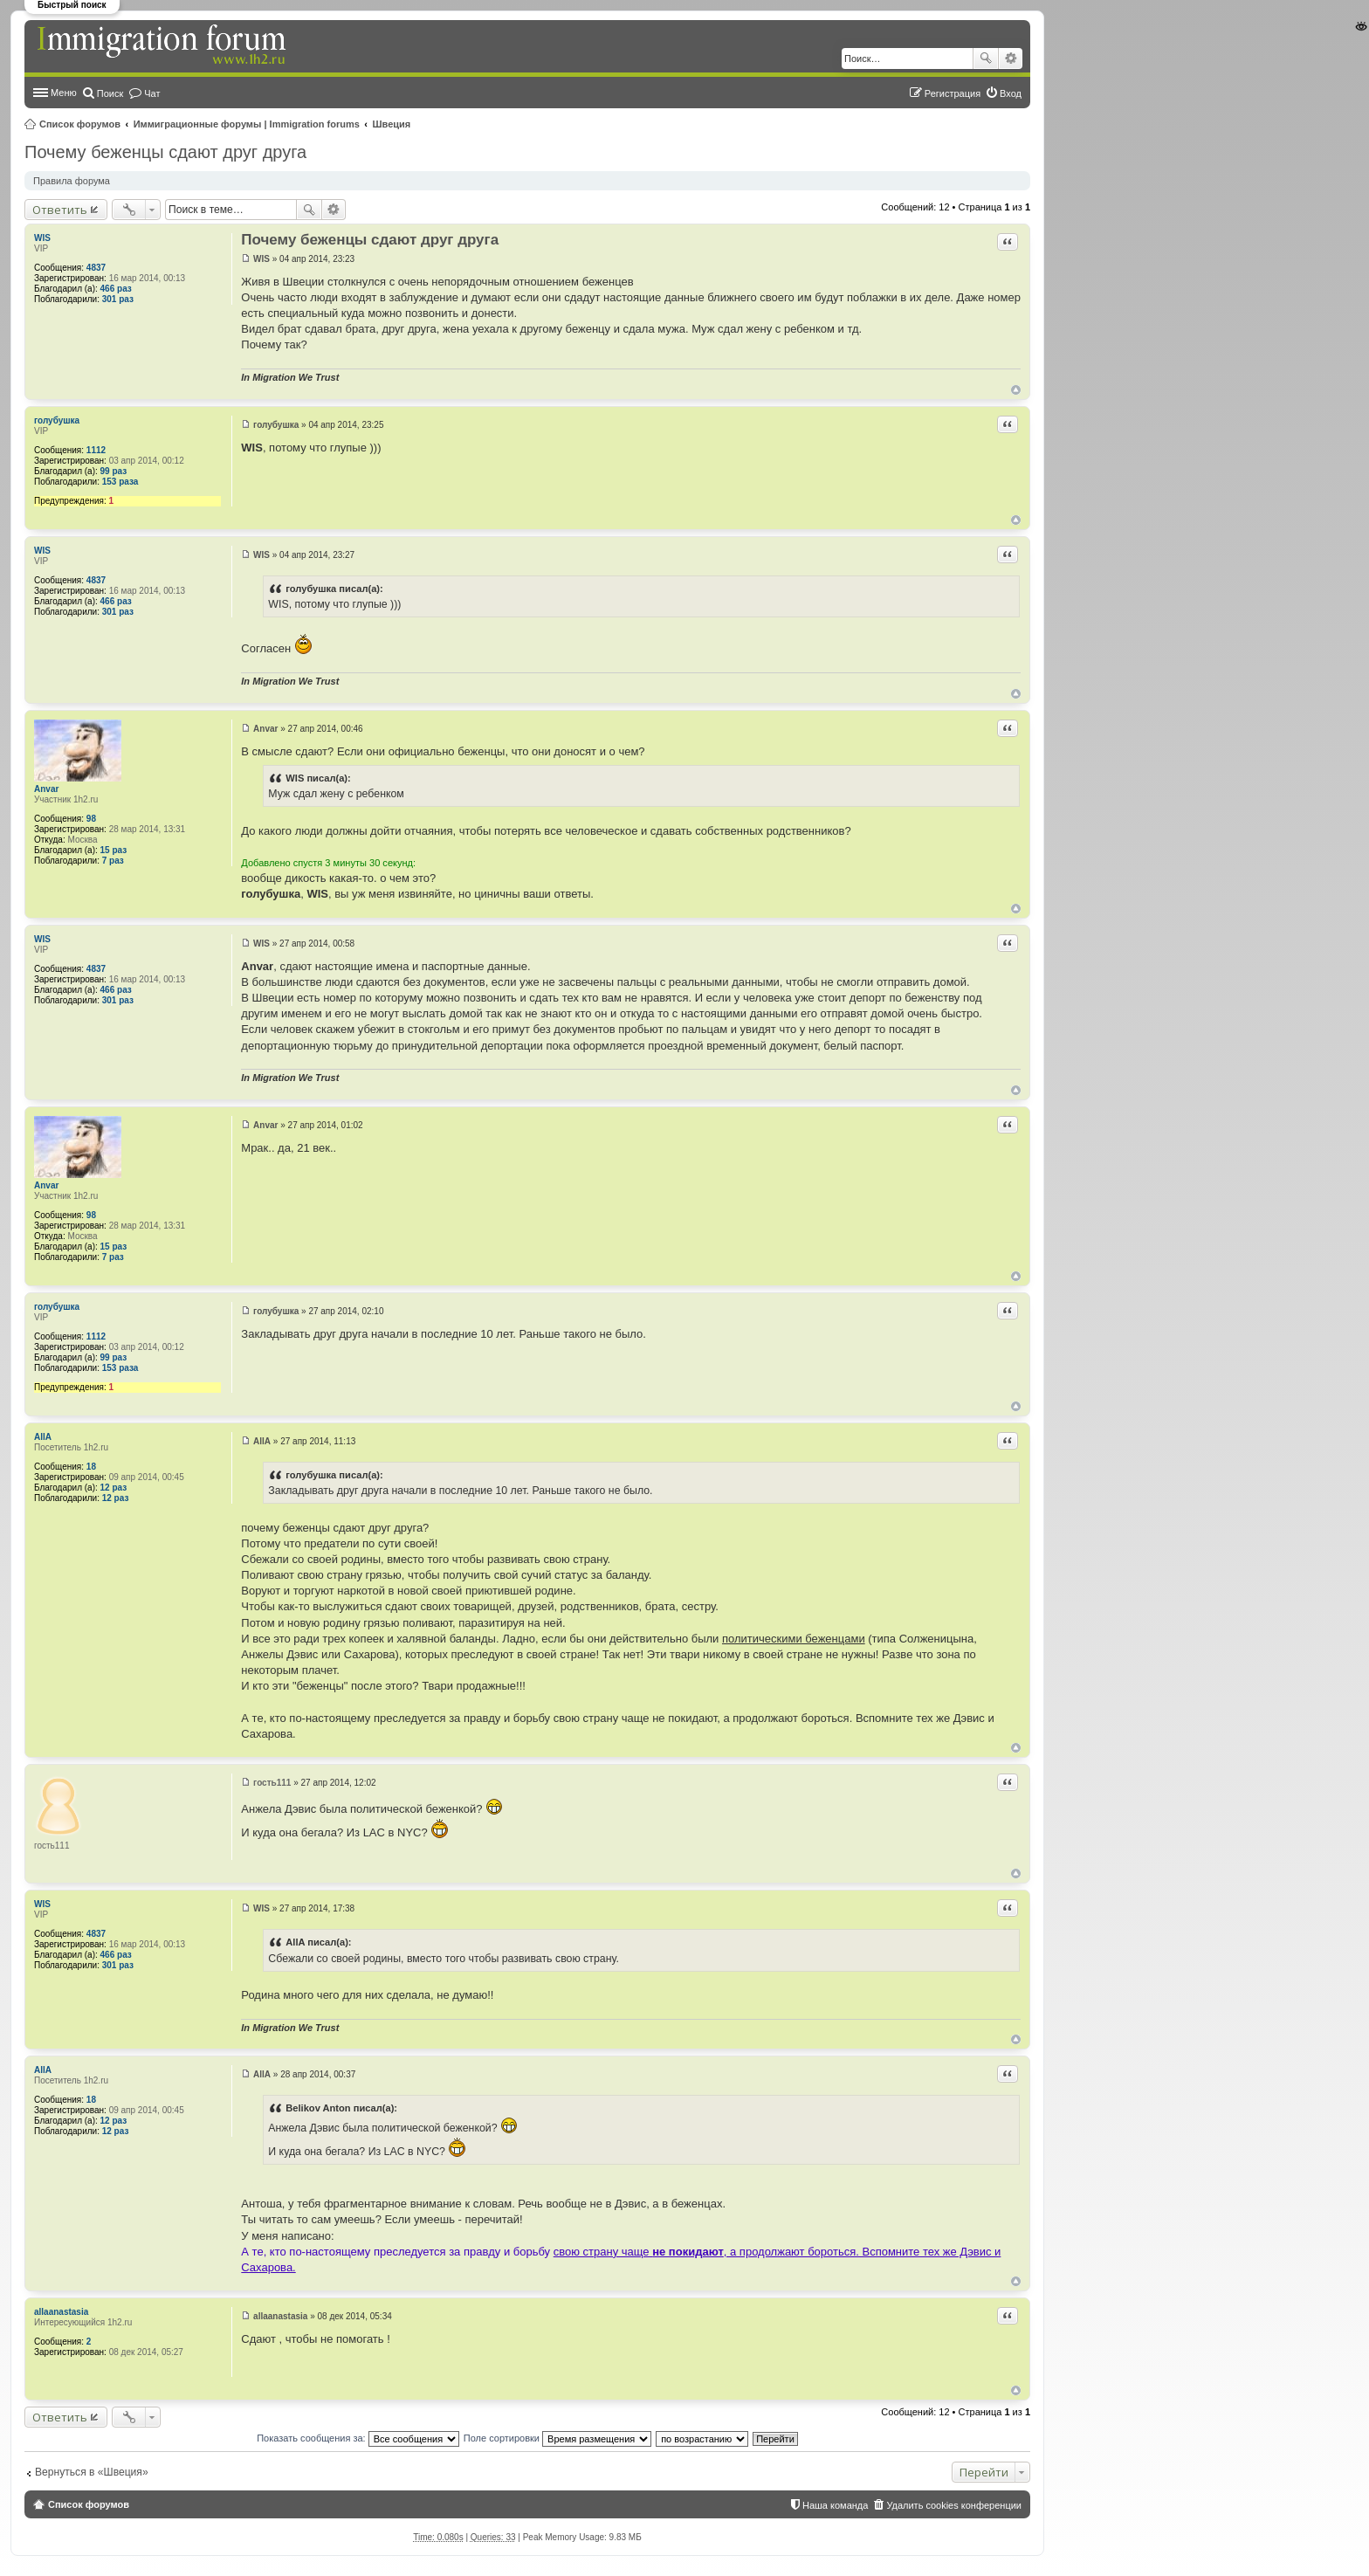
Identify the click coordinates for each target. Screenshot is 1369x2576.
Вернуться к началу (1016, 390)
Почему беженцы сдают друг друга (165, 152)
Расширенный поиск (1010, 58)
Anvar (46, 789)
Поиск (986, 58)
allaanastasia (61, 2312)
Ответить (59, 209)
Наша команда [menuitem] (835, 2505)
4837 (96, 267)
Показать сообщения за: (358, 2438)
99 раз (113, 471)
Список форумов (79, 124)
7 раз (113, 860)
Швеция (392, 124)
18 (91, 1466)
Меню (64, 92)
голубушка (56, 420)
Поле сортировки (557, 2438)
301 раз (118, 299)
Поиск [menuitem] (110, 93)
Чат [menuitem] (152, 93)
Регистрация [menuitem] (952, 93)
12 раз (113, 1487)
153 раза (120, 481)
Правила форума (71, 181)
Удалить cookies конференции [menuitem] (954, 2505)
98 (91, 818)
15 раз (113, 850)
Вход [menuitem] (1011, 93)
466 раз (116, 288)
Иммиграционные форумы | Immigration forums (247, 124)
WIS (42, 238)
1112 (96, 450)
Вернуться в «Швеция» (91, 2472)
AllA (43, 1437)
